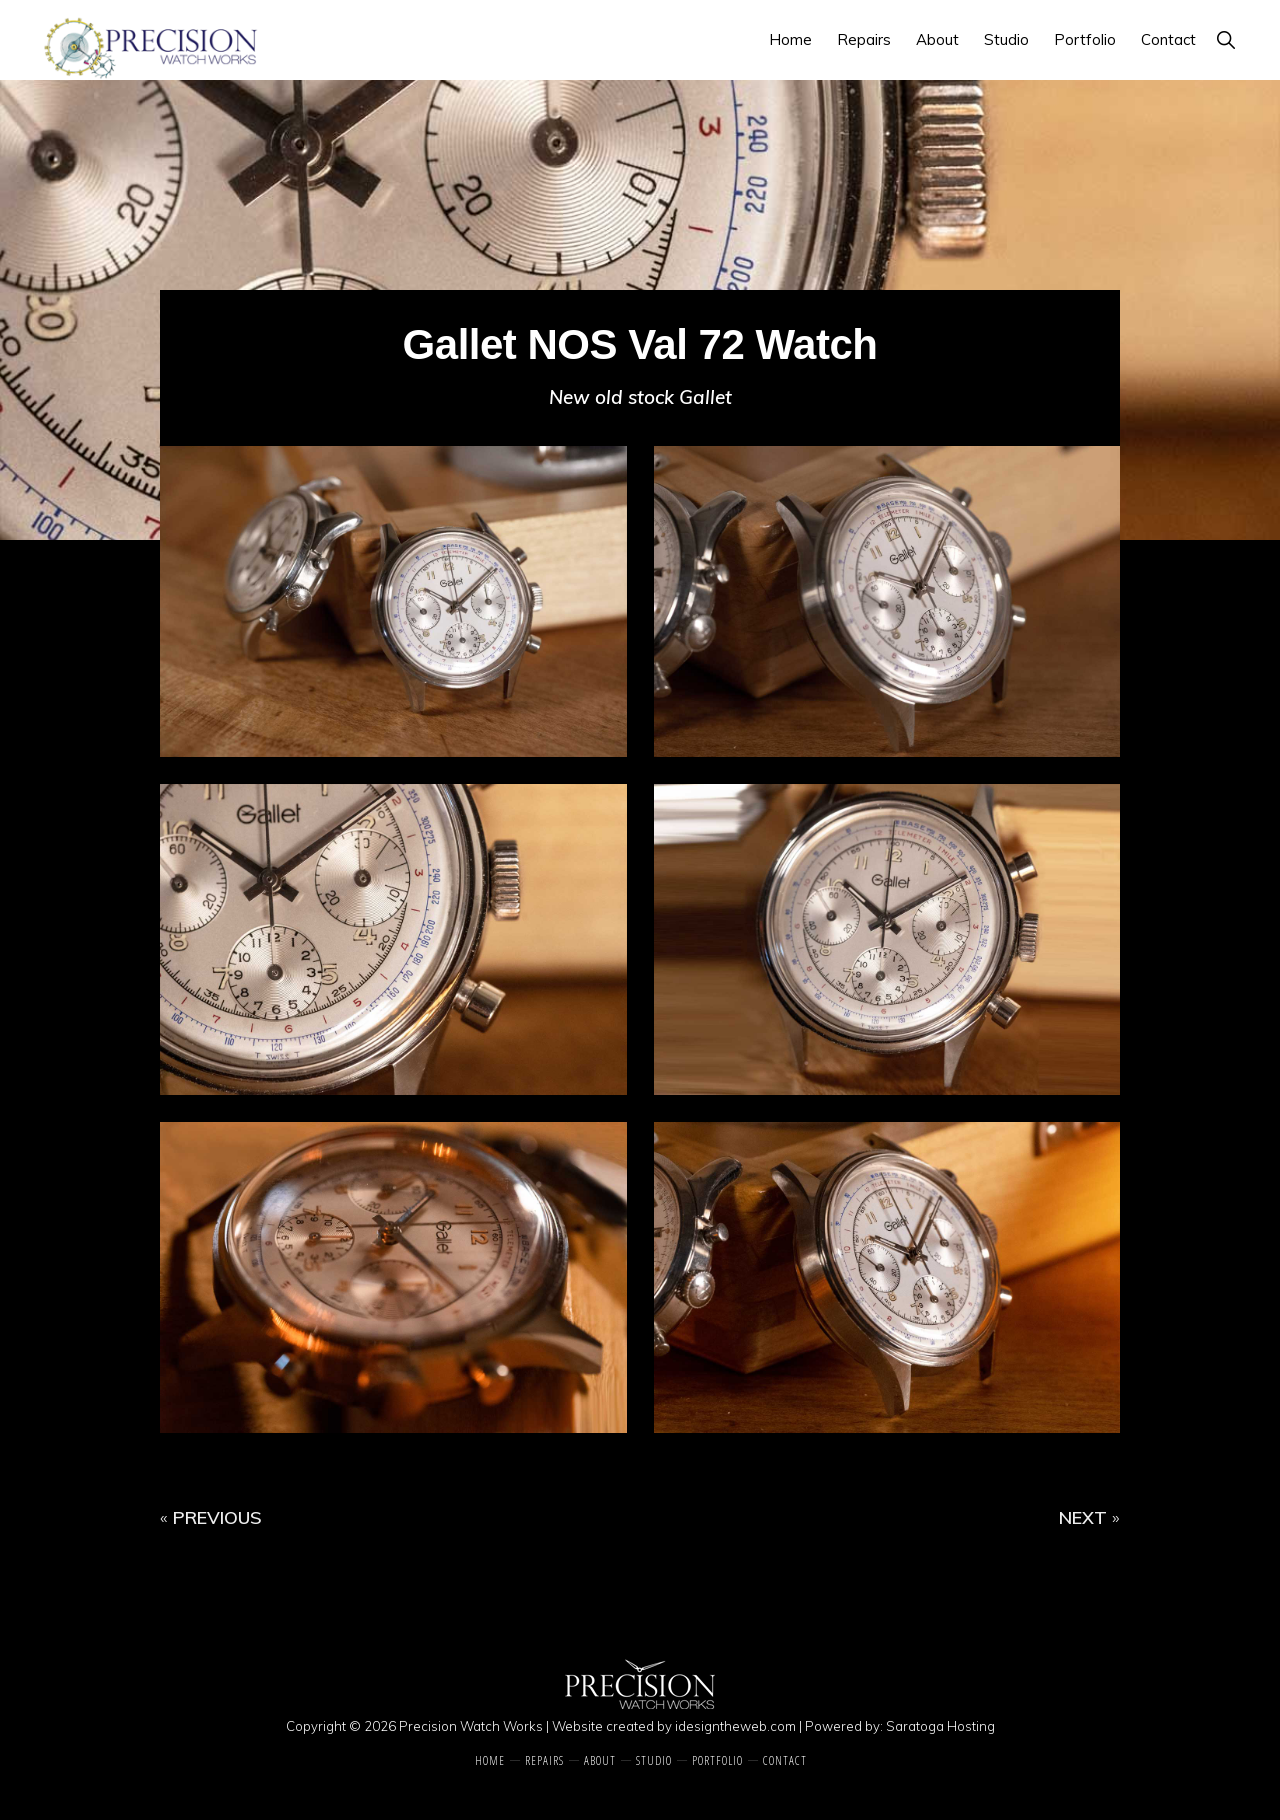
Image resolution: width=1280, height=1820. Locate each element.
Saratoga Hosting (940, 1726)
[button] (1225, 39)
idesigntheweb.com (735, 1726)
